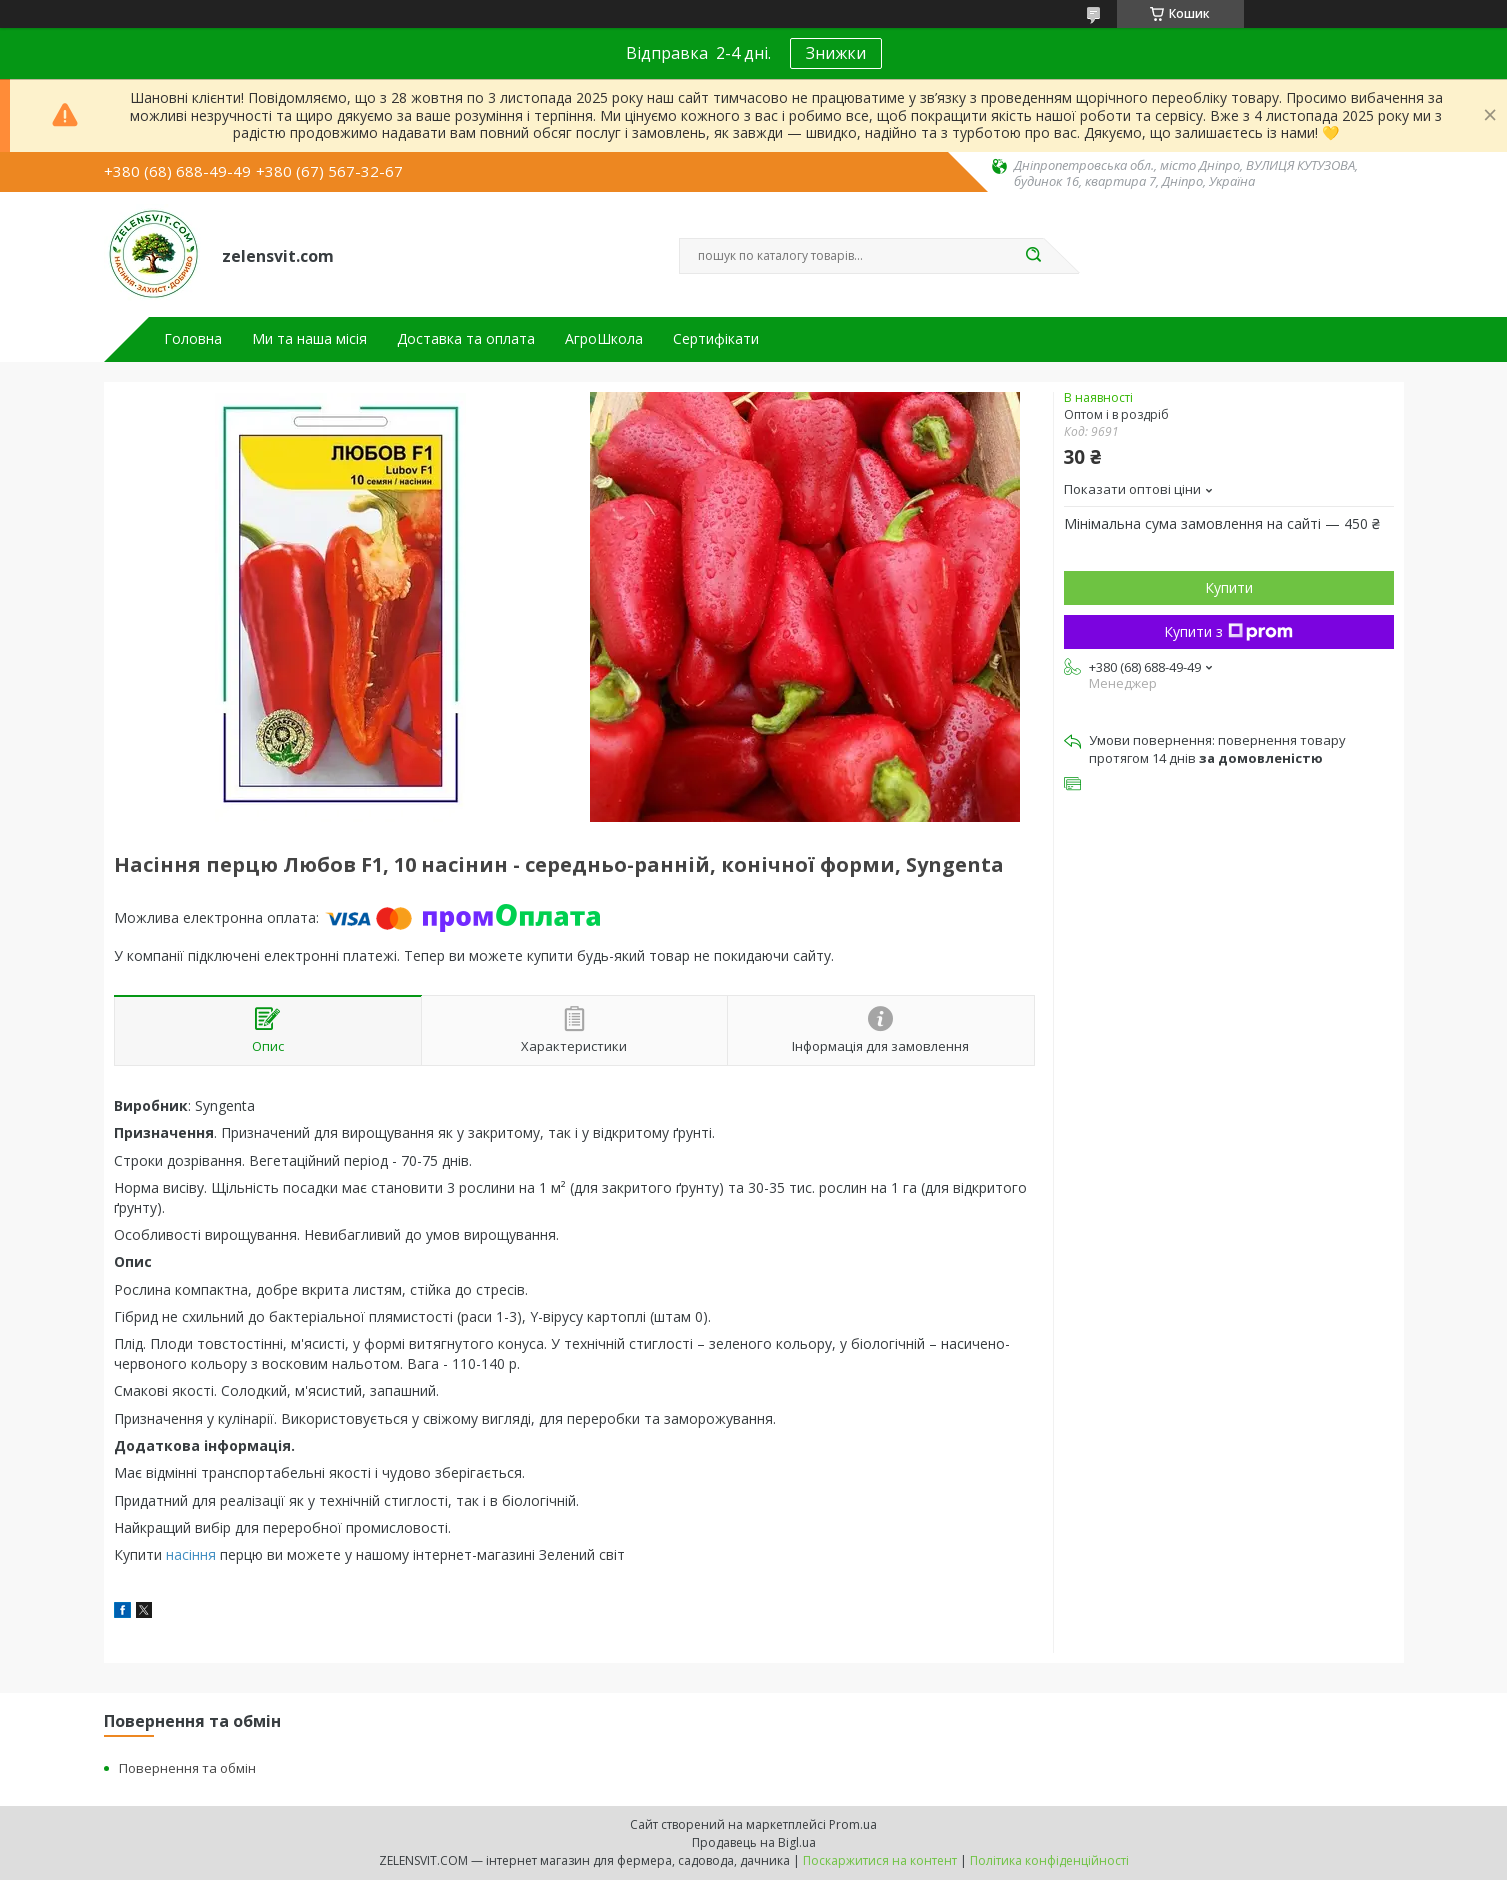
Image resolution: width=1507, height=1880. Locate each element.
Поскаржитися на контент (880, 1860)
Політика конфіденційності (1049, 1860)
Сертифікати (716, 339)
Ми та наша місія (309, 339)
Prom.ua (853, 1824)
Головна (193, 339)
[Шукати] (1034, 256)
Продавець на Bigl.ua (754, 1842)
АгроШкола (604, 339)
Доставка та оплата (466, 339)
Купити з (1228, 631)
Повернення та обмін (187, 1768)
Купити (1229, 587)
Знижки (836, 53)
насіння (191, 1554)
